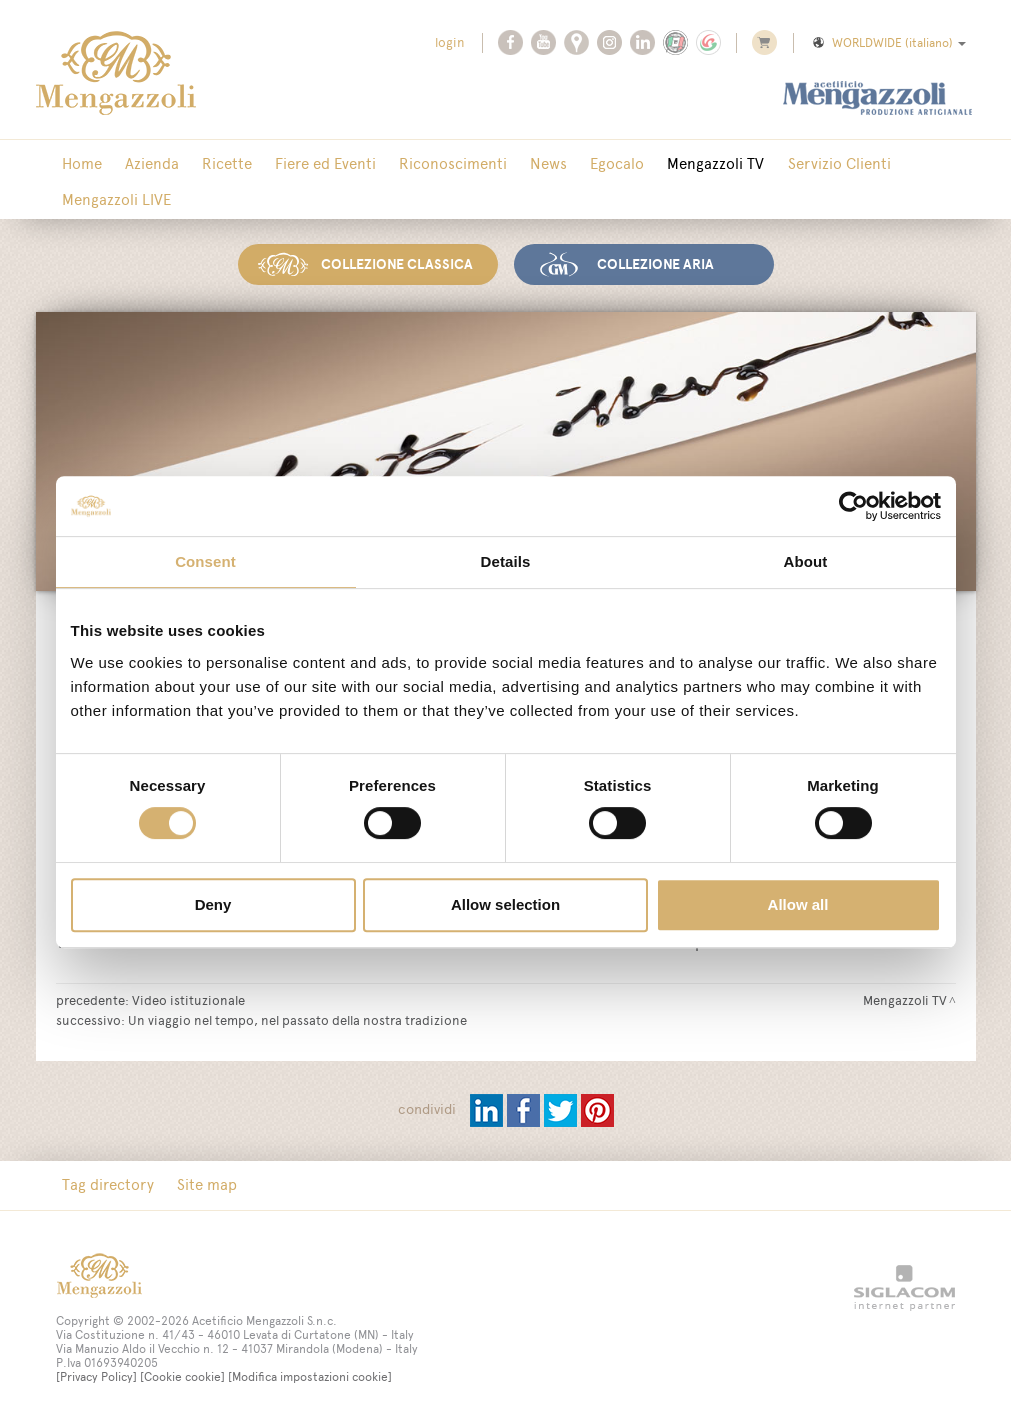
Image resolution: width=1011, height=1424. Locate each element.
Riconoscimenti (422, 164)
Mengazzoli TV (663, 164)
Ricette (210, 164)
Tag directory (105, 1184)
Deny (213, 904)
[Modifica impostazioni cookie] (310, 1377)
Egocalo (572, 164)
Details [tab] (506, 561)
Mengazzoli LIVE (113, 200)
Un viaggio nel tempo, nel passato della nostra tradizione (297, 1019)
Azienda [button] (142, 164)
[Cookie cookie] (182, 1377)
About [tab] (806, 561)
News (510, 164)
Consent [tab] (205, 561)
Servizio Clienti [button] (779, 164)
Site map (197, 1184)
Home (79, 164)
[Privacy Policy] (96, 1377)
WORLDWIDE (888, 43)
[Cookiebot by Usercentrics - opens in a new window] (853, 506)
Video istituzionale (188, 999)
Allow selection (505, 904)
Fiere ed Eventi (301, 164)
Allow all (798, 904)
